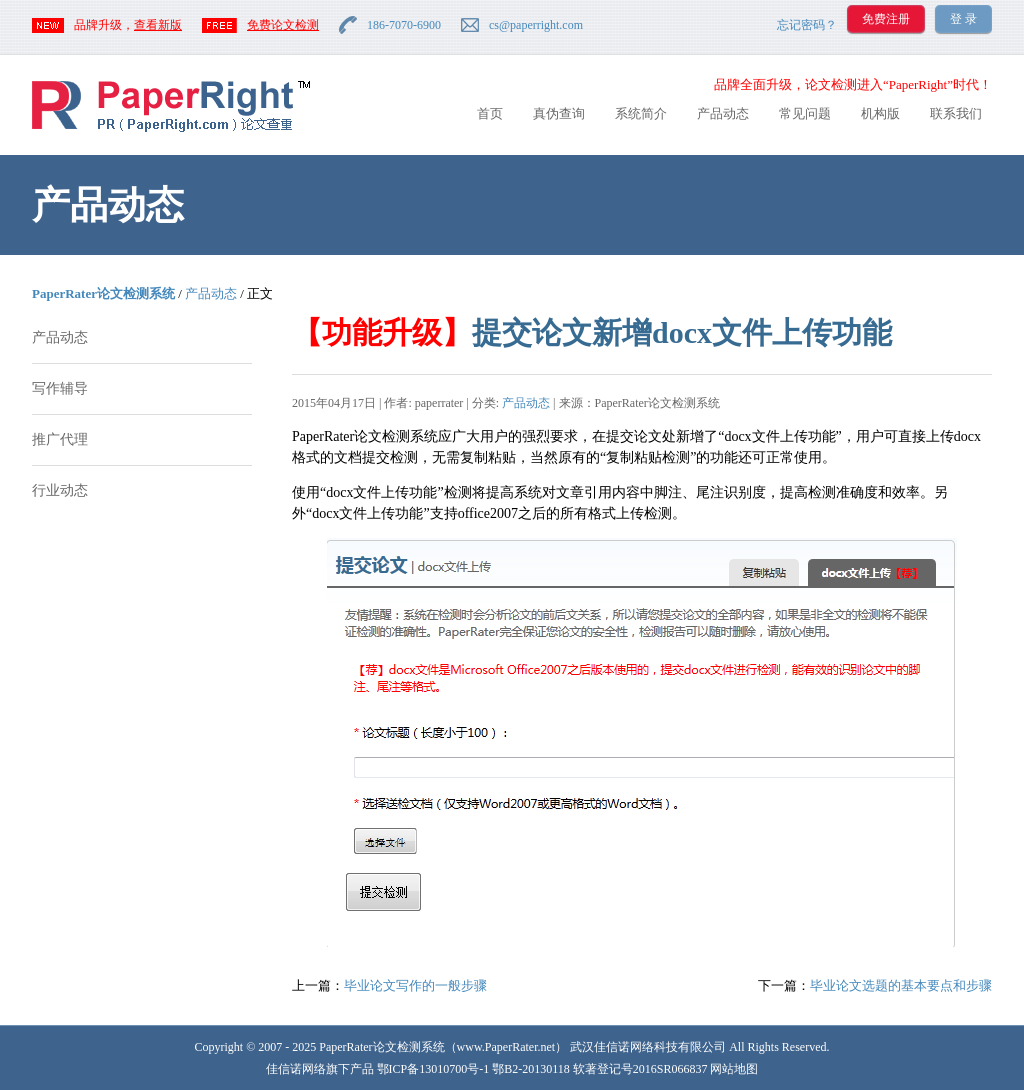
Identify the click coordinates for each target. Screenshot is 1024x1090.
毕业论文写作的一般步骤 (415, 985)
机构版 (880, 113)
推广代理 (60, 439)
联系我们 (956, 113)
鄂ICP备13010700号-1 (433, 1069)
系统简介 (641, 113)
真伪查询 (559, 113)
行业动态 (60, 490)
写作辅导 (60, 388)
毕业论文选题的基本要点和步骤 (901, 985)
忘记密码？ (807, 25)
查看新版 (158, 25)
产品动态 (723, 113)
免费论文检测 (283, 25)
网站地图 (734, 1069)
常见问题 (805, 113)
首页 (490, 113)
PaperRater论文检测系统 (103, 293)
